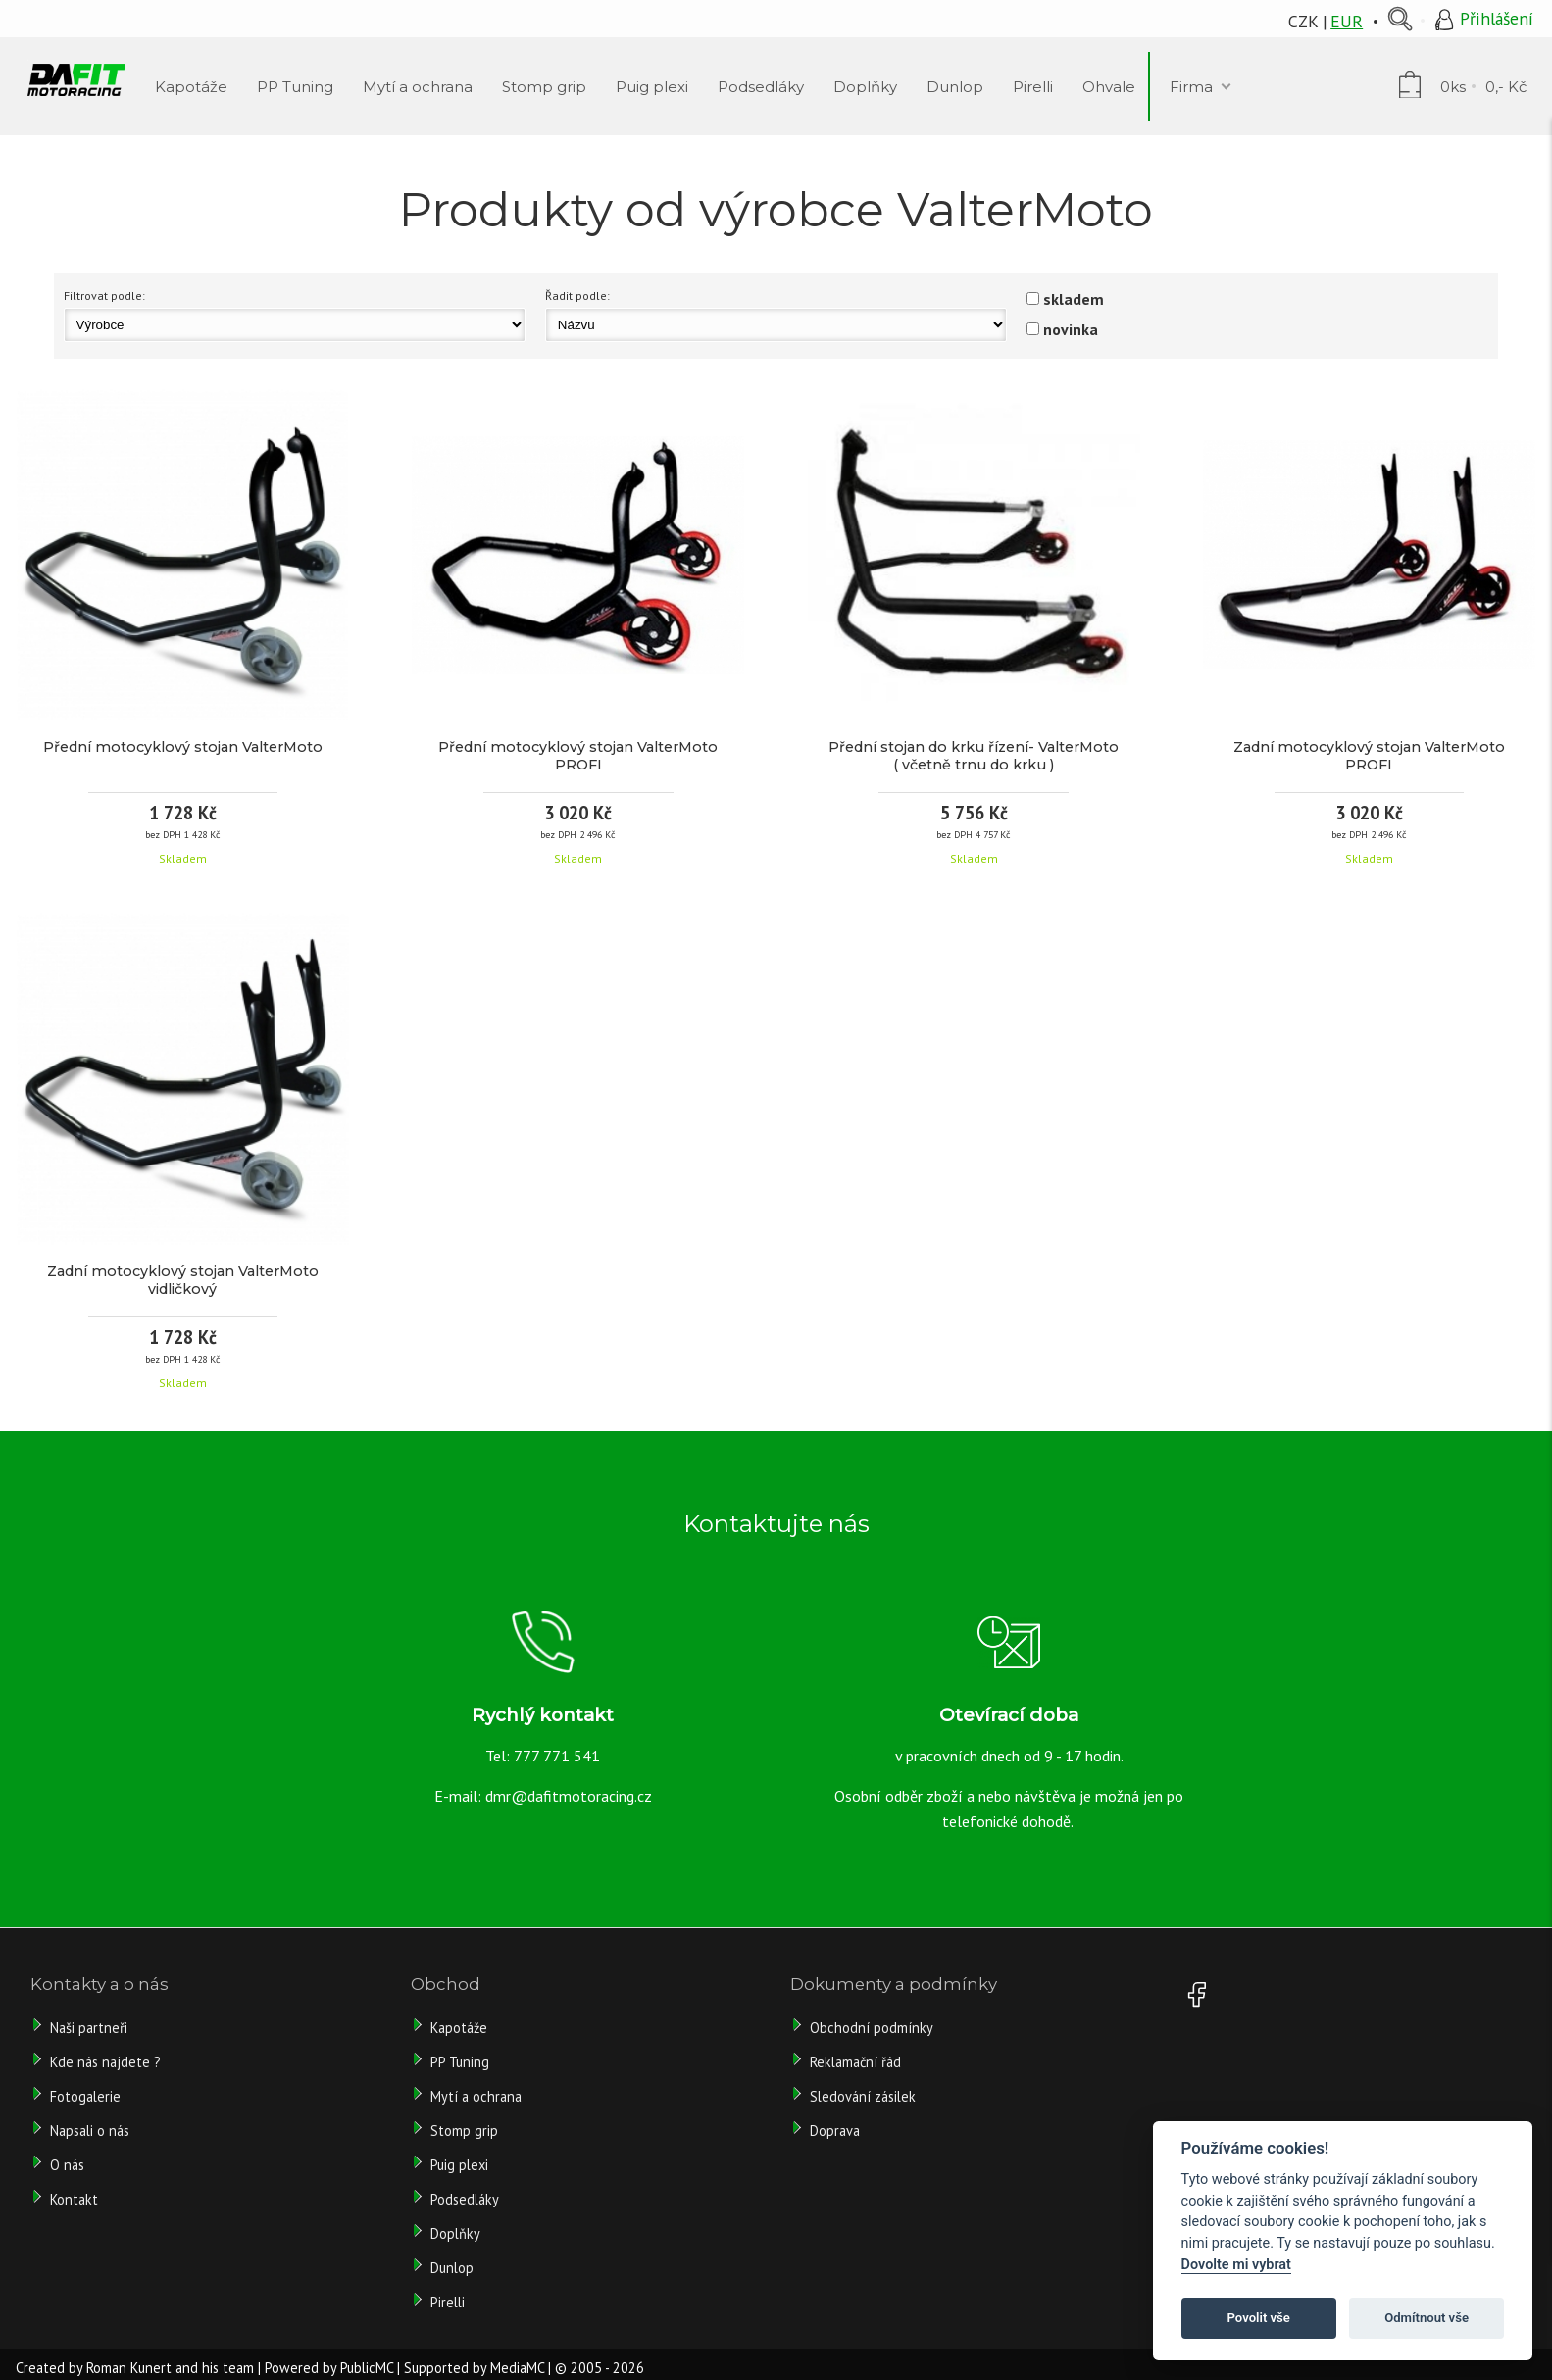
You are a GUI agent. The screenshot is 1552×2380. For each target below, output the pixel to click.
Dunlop (452, 2267)
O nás (67, 2165)
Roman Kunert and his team (170, 2367)
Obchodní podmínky (871, 2027)
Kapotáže (458, 2027)
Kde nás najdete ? (105, 2062)
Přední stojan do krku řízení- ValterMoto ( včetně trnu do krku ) (973, 755)
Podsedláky (464, 2199)
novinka (1070, 329)
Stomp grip (464, 2130)
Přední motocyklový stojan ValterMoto (183, 747)
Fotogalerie (85, 2096)
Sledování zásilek (863, 2096)
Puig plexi (459, 2165)
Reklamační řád (855, 2062)
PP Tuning (459, 2062)
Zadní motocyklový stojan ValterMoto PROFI (1369, 755)
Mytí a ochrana (476, 2096)
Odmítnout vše (1426, 2317)
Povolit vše (1258, 2317)
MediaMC (517, 2367)
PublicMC (366, 2367)
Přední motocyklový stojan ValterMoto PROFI (578, 755)
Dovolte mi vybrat (1236, 2264)
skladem (1073, 299)
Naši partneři (88, 2027)
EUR (1346, 21)
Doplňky (455, 2233)
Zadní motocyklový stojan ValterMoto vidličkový (183, 1280)
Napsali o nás (89, 2130)
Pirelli (449, 2302)
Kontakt (74, 2199)
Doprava (835, 2130)
